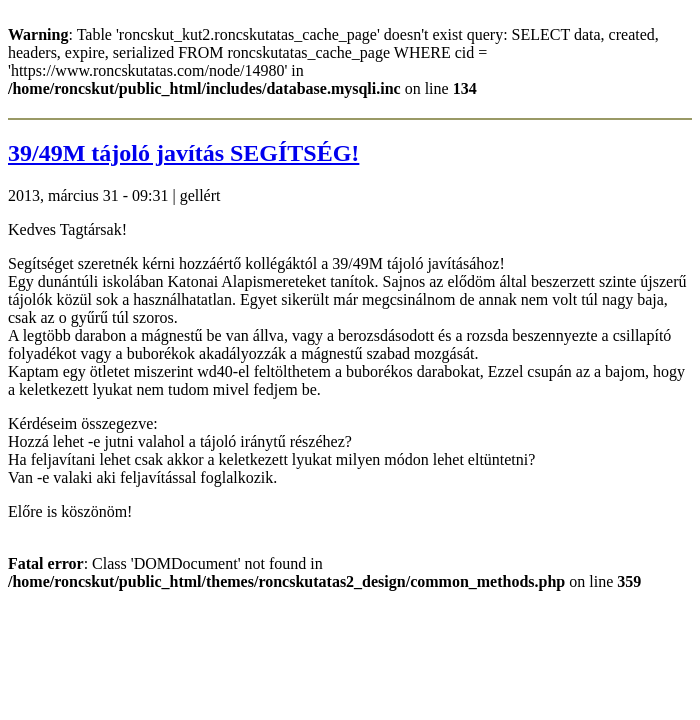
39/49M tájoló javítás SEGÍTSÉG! (183, 153)
